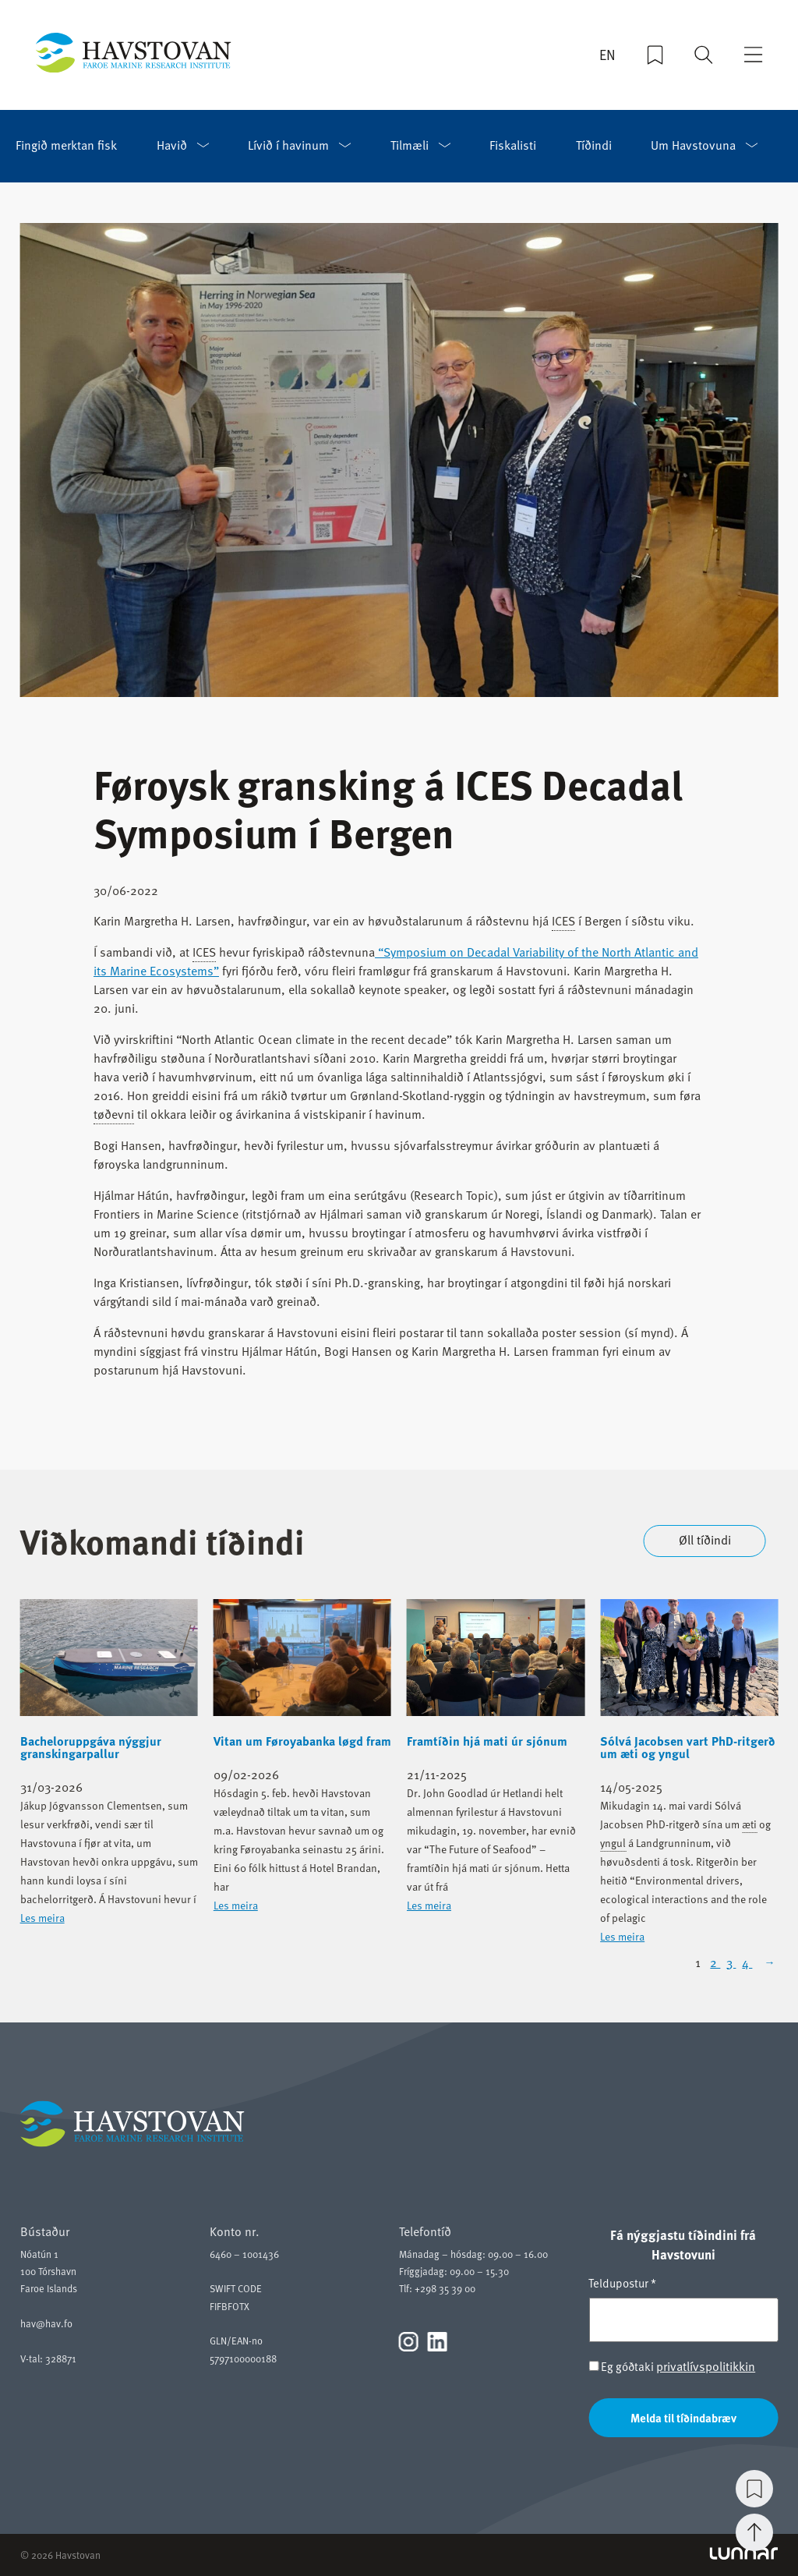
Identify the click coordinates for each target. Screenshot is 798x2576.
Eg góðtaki (671, 2366)
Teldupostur (622, 2283)
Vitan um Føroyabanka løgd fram (302, 1741)
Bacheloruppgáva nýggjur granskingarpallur (90, 1747)
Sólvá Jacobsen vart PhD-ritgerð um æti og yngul (687, 1747)
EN (607, 55)
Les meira (42, 1917)
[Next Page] (767, 1962)
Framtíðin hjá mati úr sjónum (487, 1741)
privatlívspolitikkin (705, 2366)
